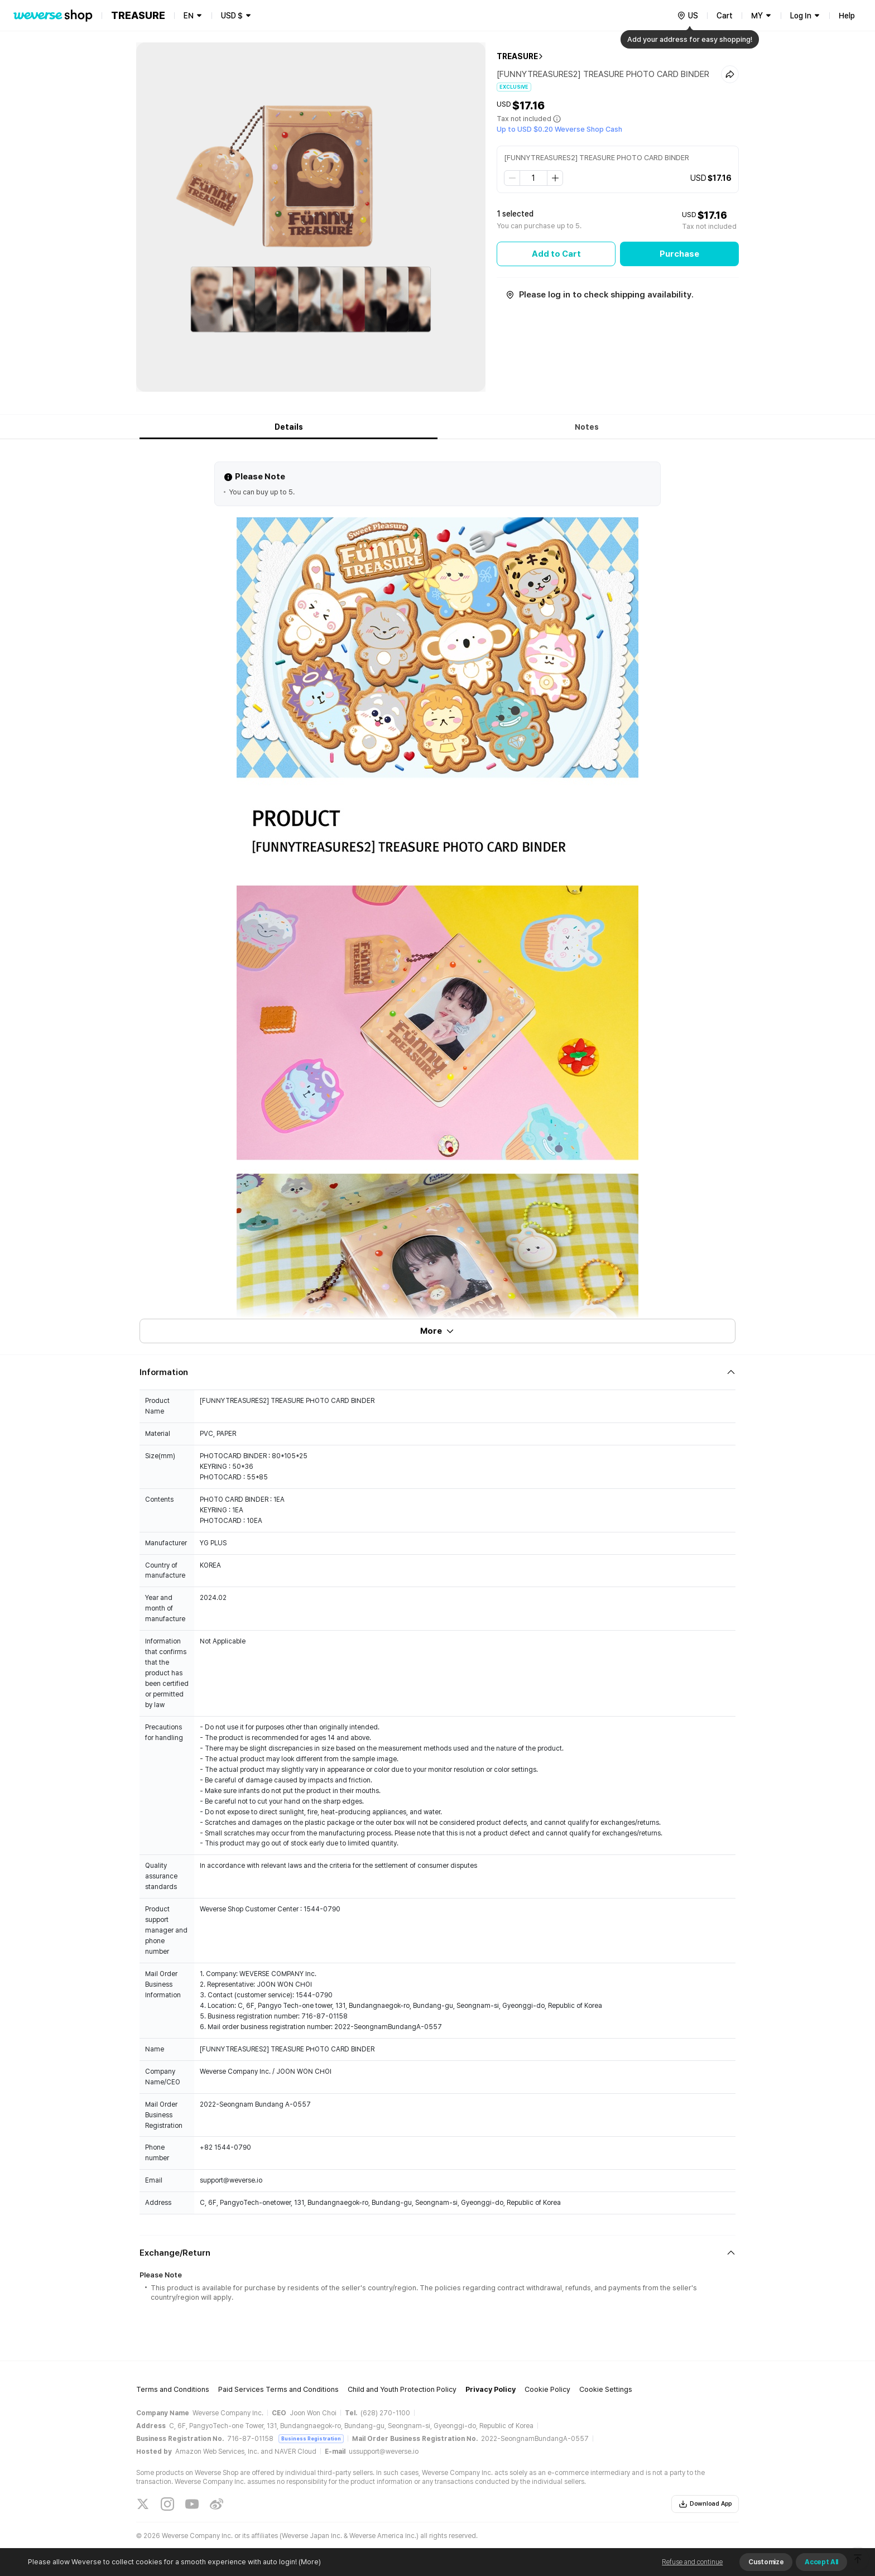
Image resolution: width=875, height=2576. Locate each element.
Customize (765, 2562)
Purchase (679, 254)
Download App (705, 2504)
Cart (725, 15)
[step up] (554, 178)
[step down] (512, 178)
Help (847, 15)
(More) (309, 2562)
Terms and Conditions (172, 2389)
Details (289, 426)
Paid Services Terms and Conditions (278, 2389)
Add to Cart (556, 254)
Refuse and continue (692, 2562)
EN (189, 15)
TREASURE (517, 56)
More (437, 1331)
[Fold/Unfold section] (437, 1372)
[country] (687, 16)
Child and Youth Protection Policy (402, 2389)
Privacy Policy (490, 2389)
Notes (587, 426)
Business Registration (311, 2438)
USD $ (232, 15)
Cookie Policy (547, 2389)
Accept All (821, 2562)
